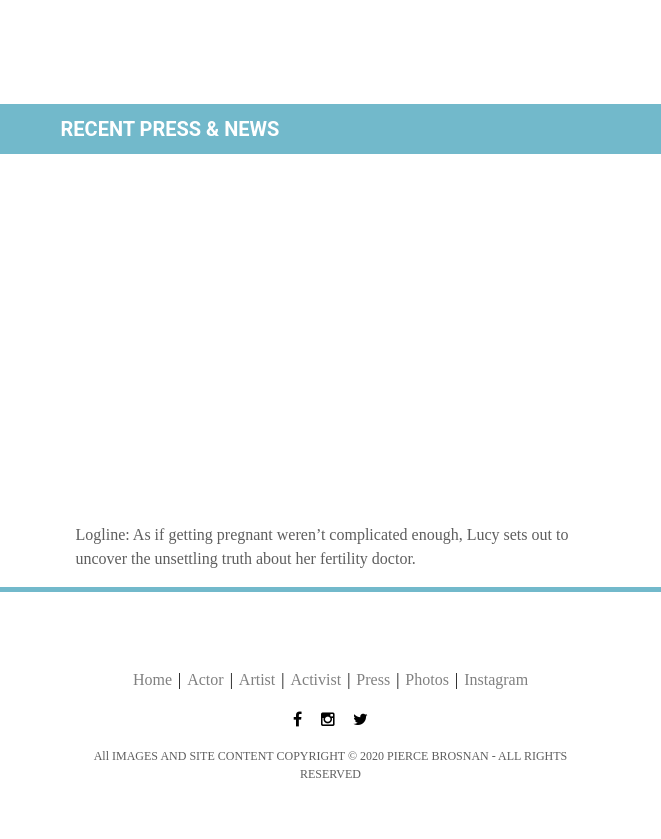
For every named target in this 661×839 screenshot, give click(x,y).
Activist (315, 679)
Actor (205, 679)
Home (152, 679)
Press (373, 679)
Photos (427, 679)
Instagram (496, 679)
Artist (257, 679)
